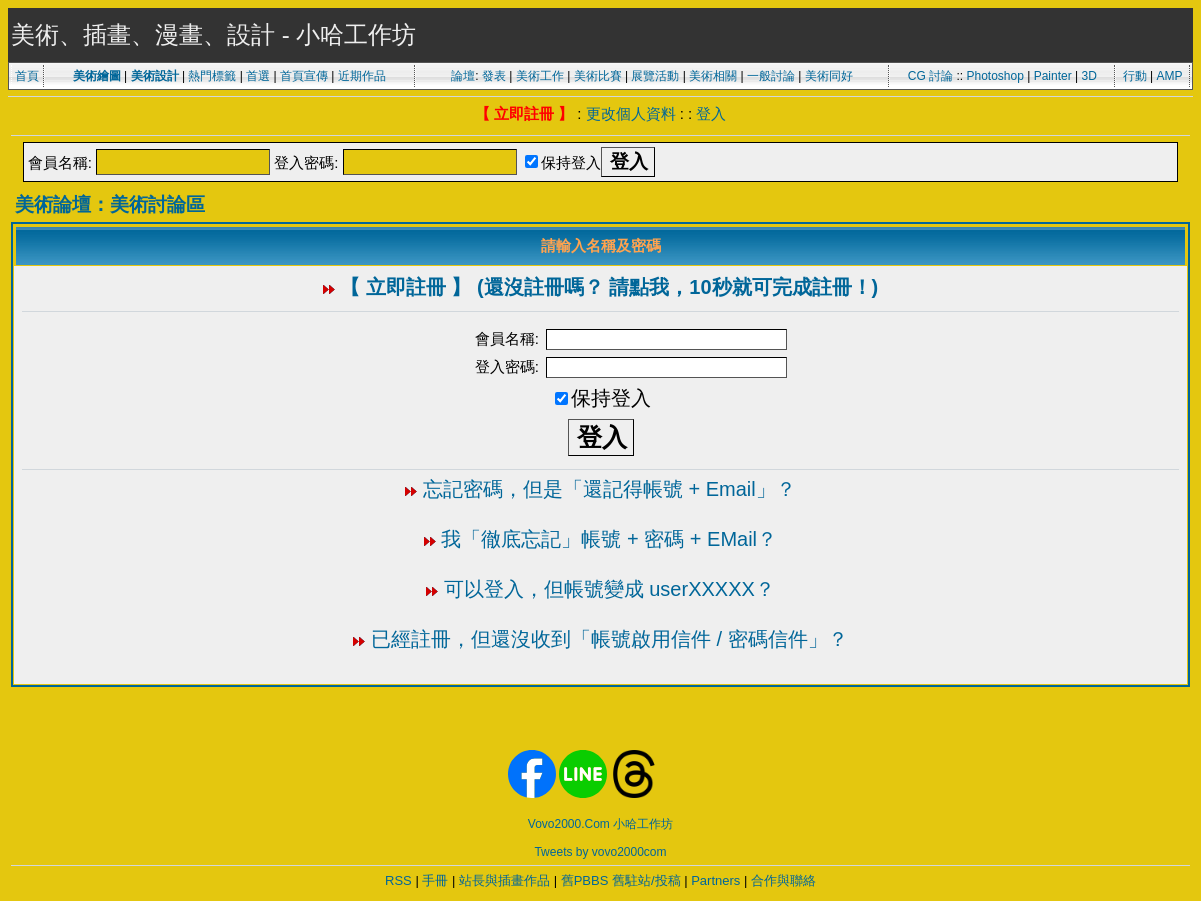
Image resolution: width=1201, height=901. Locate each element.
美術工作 (540, 76)
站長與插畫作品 (504, 880)
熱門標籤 (212, 76)
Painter (1053, 76)
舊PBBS (585, 880)
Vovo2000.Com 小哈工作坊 (600, 824)
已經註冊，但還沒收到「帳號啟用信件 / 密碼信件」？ (609, 639)
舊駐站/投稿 (646, 880)
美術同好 (829, 76)
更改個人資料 (631, 113)
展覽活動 (655, 76)
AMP (1170, 76)
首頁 (27, 76)
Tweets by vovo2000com (600, 852)
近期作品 (362, 76)
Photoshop (994, 76)
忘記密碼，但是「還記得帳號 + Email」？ (609, 489)
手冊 (435, 880)
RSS (398, 880)
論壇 (463, 76)
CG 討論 (930, 76)
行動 (1135, 76)
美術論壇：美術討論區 (110, 204)
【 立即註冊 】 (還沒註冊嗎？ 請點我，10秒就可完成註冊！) (609, 287)
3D (1089, 76)
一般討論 (771, 76)
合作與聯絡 (783, 880)
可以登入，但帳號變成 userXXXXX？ (609, 589)
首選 (258, 76)
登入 (711, 113)
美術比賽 (598, 76)
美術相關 (713, 76)
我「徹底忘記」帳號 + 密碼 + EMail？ (609, 539)
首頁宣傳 (304, 76)
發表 (494, 76)
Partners (715, 880)
